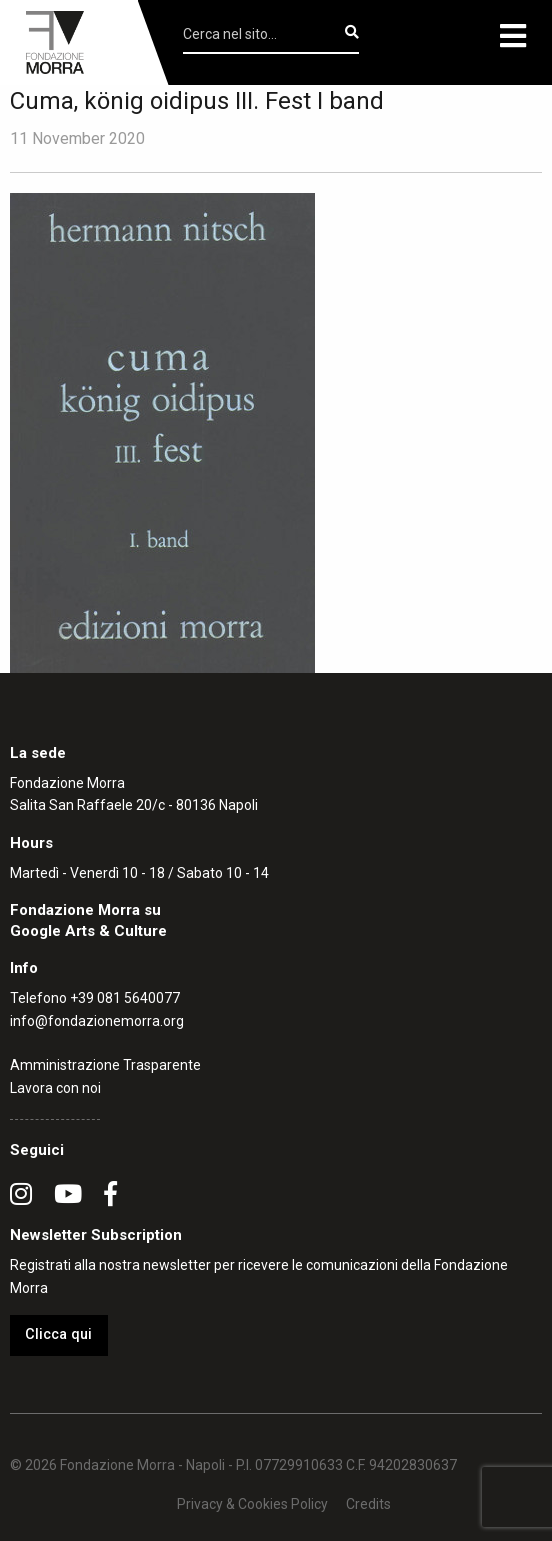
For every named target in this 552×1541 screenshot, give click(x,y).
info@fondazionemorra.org (97, 1021)
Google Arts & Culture (88, 931)
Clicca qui (58, 1334)
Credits (368, 1504)
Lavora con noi (55, 1088)
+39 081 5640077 (125, 998)
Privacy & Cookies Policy (252, 1504)
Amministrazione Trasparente (105, 1065)
